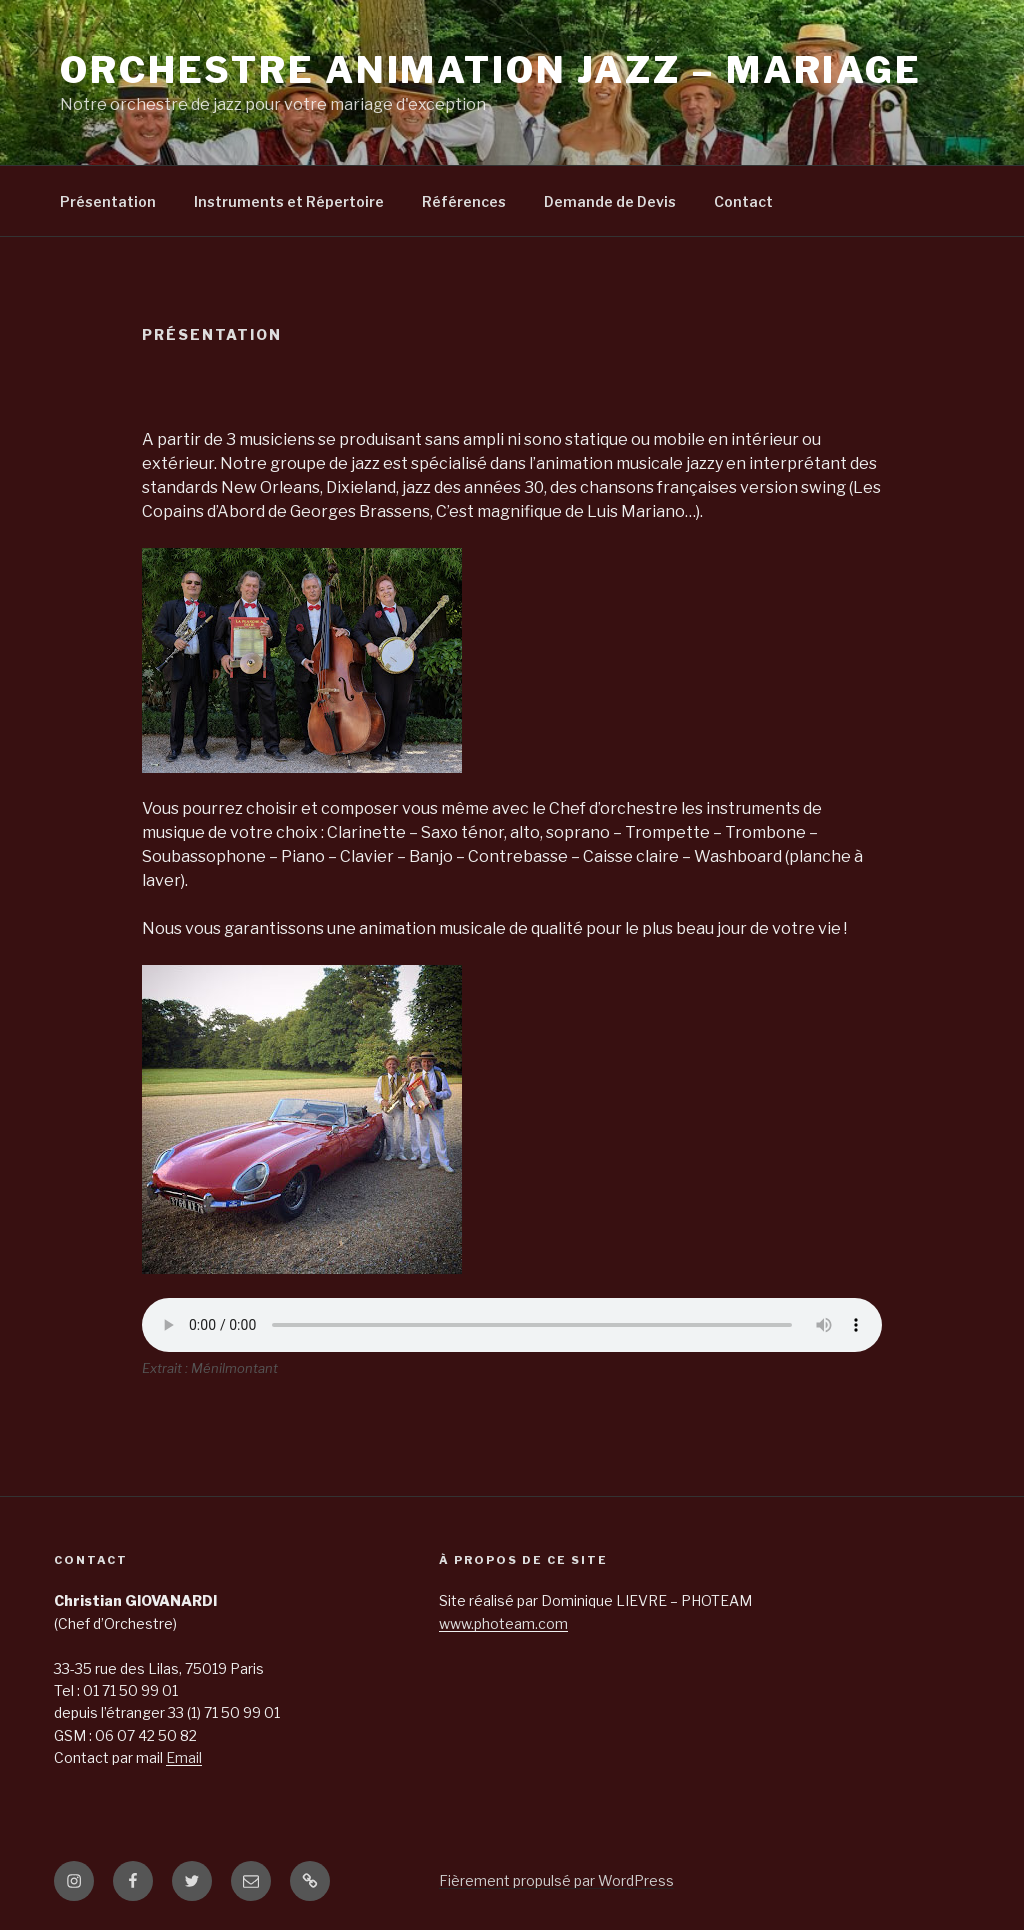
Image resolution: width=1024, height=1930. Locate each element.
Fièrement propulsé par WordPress (556, 1880)
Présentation (108, 201)
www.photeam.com (503, 1623)
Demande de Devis (610, 201)
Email (184, 1757)
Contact (743, 201)
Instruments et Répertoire (289, 201)
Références (464, 201)
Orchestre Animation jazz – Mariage (491, 70)
